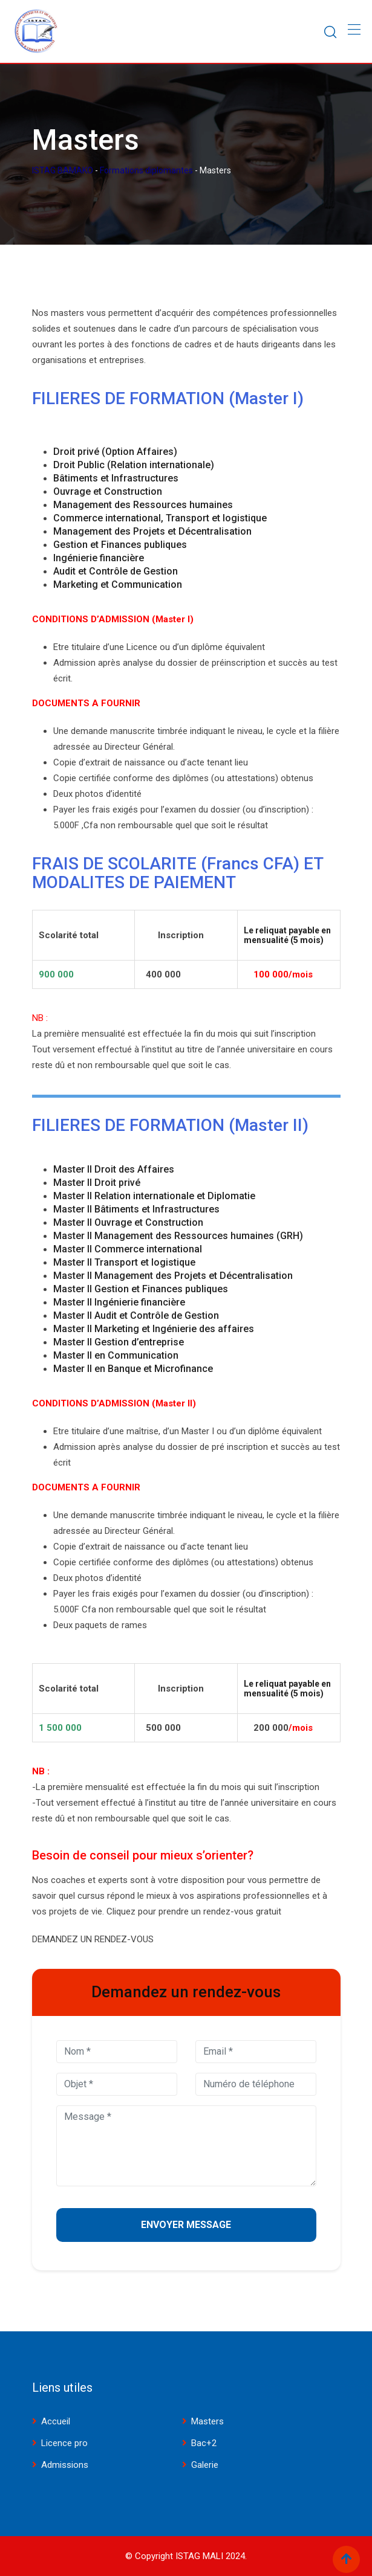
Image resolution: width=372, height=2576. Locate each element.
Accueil (55, 2421)
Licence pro (64, 2443)
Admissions (64, 2464)
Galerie (204, 2464)
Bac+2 (204, 2443)
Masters (207, 2421)
